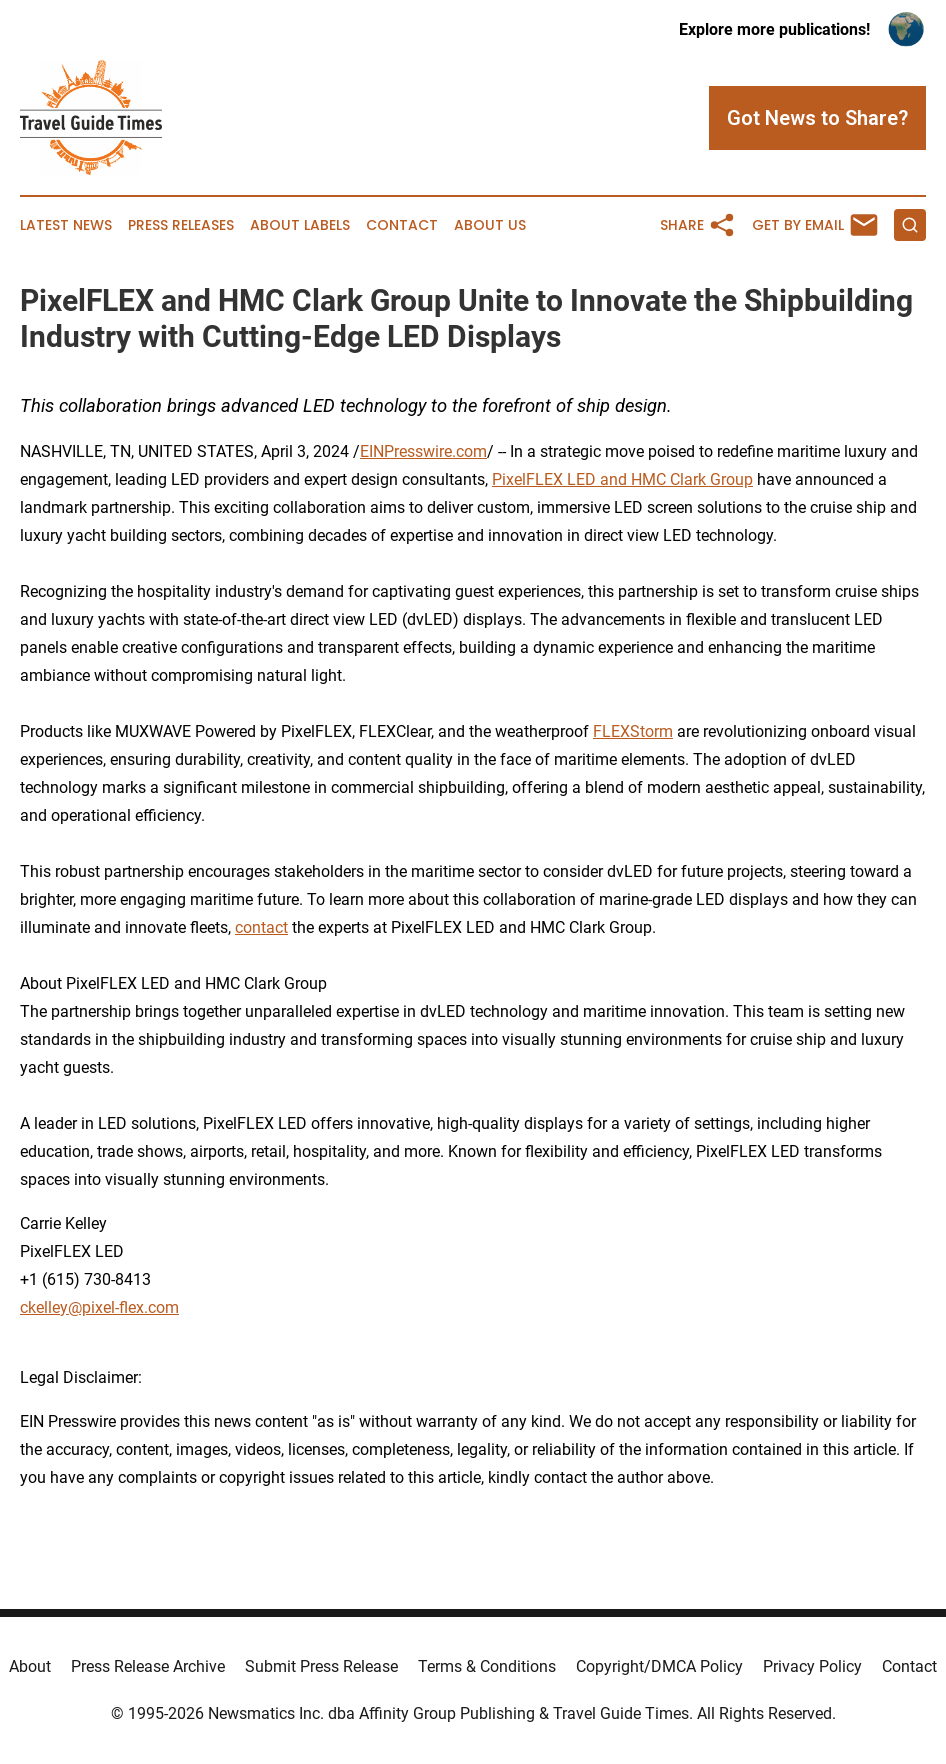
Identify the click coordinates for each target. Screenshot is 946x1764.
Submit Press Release (321, 1666)
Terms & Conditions (487, 1666)
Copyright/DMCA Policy (659, 1666)
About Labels (300, 225)
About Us (490, 225)
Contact (402, 225)
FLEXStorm (633, 731)
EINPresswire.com (423, 451)
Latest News (66, 225)
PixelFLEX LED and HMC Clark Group (622, 479)
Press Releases (181, 225)
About (30, 1666)
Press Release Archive (148, 1666)
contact (261, 927)
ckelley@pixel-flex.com (99, 1307)
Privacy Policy (812, 1666)
